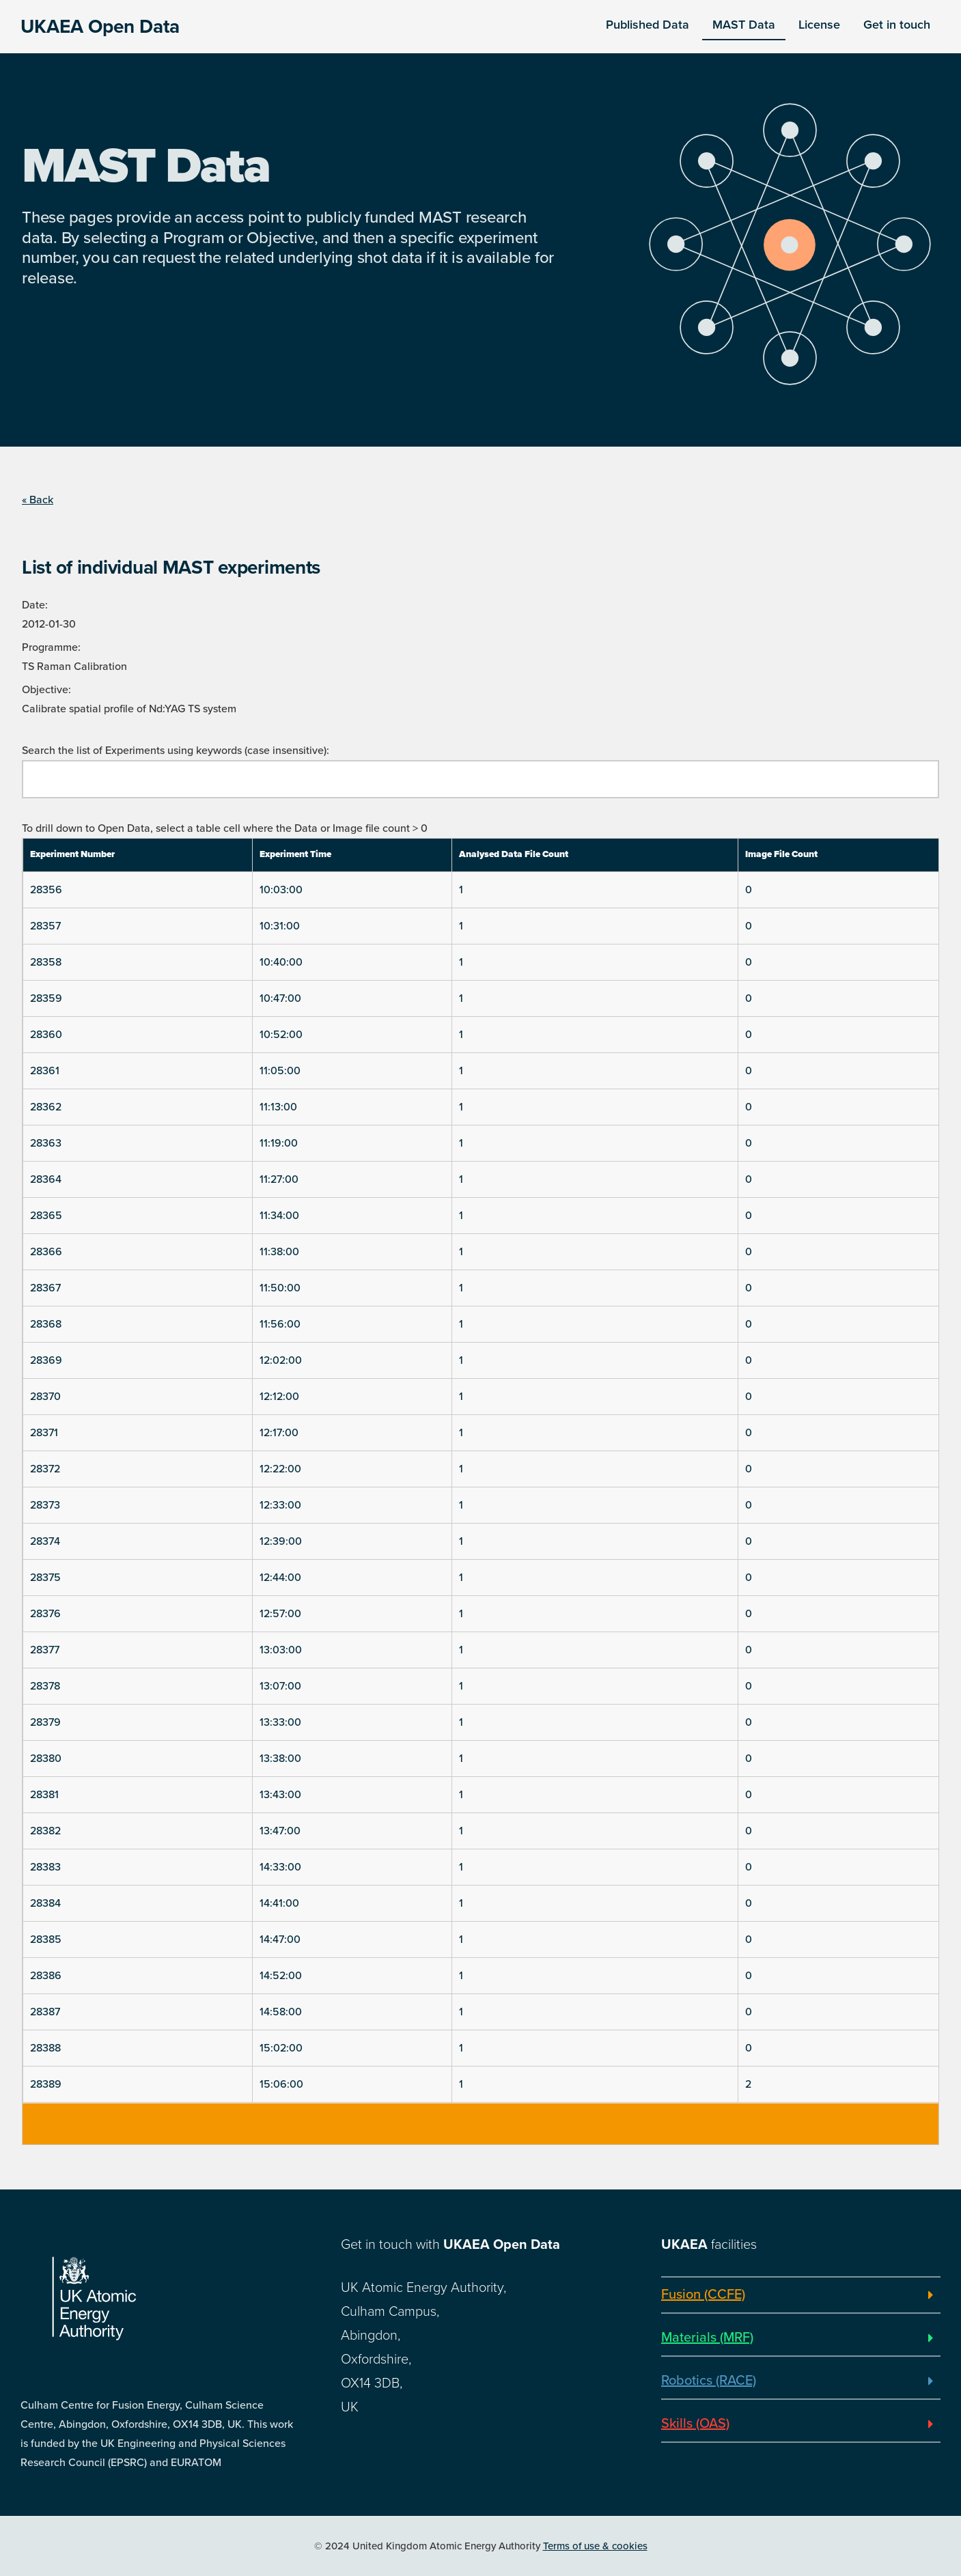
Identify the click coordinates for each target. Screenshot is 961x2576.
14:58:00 (281, 2012)
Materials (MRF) (707, 2337)
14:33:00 (280, 1867)
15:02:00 (281, 2048)
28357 (45, 926)
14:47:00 (280, 1939)
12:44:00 (280, 1577)
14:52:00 (281, 1976)
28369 (46, 1360)
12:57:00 (280, 1614)
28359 (46, 998)
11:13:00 (278, 1107)
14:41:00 (279, 1903)
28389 (45, 2084)
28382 (45, 1831)
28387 (45, 2012)
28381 (44, 1795)
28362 (45, 1107)
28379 (45, 1722)
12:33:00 (280, 1505)
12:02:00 (281, 1360)
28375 (45, 1577)
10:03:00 (281, 890)
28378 (45, 1686)
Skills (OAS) (695, 2424)
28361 (44, 1071)
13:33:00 (280, 1722)
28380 (45, 1758)
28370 (45, 1396)
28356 (46, 890)
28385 (45, 1939)
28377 (44, 1650)
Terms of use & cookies (595, 2546)
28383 (45, 1867)
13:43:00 (280, 1795)
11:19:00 (279, 1143)
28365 (46, 1215)
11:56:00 (280, 1324)
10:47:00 (280, 998)
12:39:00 (281, 1541)
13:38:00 (280, 1758)
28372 (45, 1469)
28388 (45, 2048)
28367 (45, 1288)
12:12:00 (279, 1396)
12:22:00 (280, 1469)
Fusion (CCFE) (703, 2294)
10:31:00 (280, 926)
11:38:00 (279, 1252)
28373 (45, 1505)
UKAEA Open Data (100, 26)
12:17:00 (279, 1433)
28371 (44, 1433)
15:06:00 (281, 2084)
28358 (45, 962)
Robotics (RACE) (708, 2380)
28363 (45, 1143)
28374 (45, 1541)
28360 (46, 1034)
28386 (45, 1976)
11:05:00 (280, 1071)
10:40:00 (281, 962)
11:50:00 (280, 1288)
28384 (45, 1903)
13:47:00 (280, 1831)
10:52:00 (281, 1034)
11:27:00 (279, 1179)
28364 (45, 1179)
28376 (45, 1614)
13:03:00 (281, 1650)
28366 (46, 1252)
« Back (37, 500)
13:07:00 (280, 1686)
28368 (45, 1324)
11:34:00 (279, 1215)
